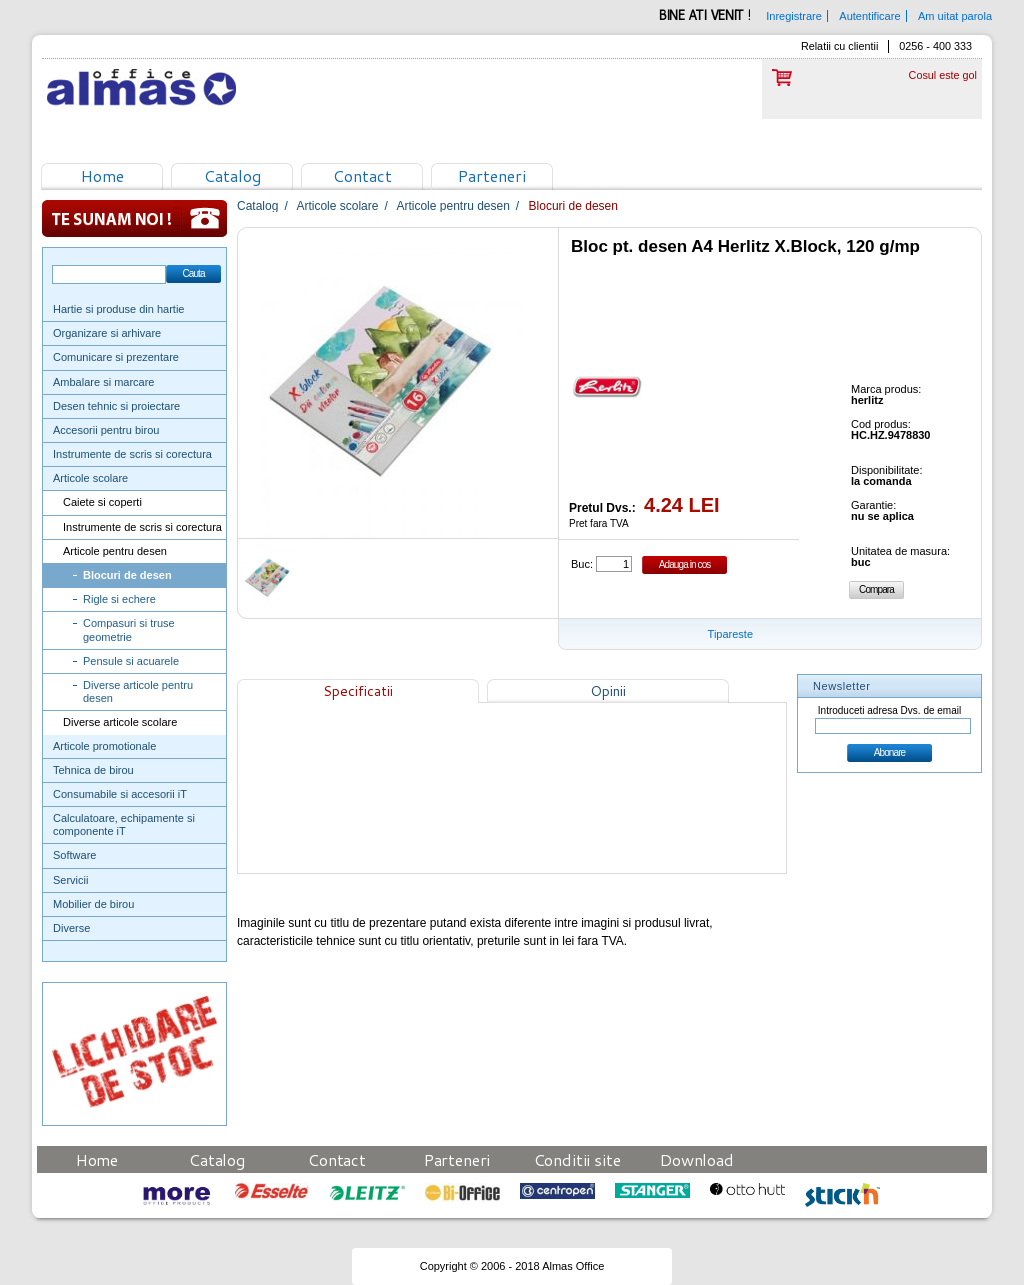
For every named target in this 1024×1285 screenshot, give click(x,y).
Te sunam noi (134, 218)
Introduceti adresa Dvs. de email (889, 710)
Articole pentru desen (115, 551)
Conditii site (577, 1159)
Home (102, 175)
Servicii (70, 880)
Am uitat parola (955, 16)
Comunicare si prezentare (116, 357)
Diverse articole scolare (120, 722)
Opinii (608, 691)
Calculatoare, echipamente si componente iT (124, 824)
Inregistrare (794, 16)
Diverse (71, 928)
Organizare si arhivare (107, 333)
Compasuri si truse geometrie (129, 629)
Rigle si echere (119, 599)
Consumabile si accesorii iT (120, 794)
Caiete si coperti (102, 502)
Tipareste (730, 634)
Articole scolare (90, 478)
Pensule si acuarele (131, 661)
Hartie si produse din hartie (118, 309)
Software (74, 855)
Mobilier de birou (93, 904)
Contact (362, 175)
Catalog (232, 175)
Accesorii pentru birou (106, 430)
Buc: (582, 564)
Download (697, 1159)
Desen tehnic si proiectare (116, 406)
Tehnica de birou (93, 770)
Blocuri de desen (127, 575)
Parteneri (492, 175)
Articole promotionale (104, 746)
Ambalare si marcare (103, 382)
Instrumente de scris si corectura (132, 454)
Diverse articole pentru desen (138, 691)
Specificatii (358, 691)
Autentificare (869, 16)
